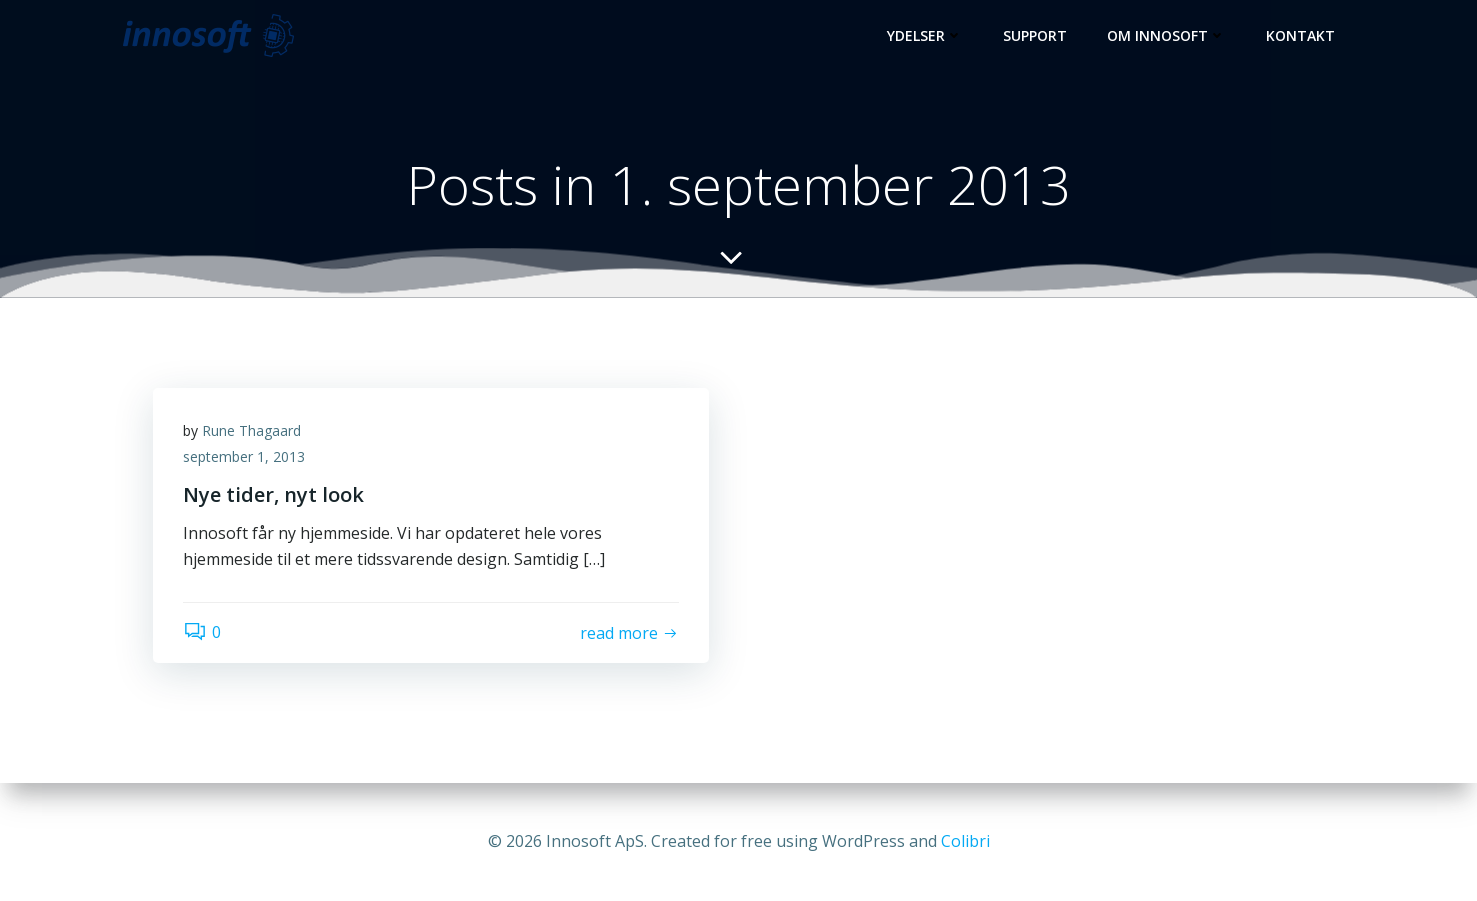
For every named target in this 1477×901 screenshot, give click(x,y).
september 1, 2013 (244, 456)
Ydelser (925, 35)
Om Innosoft (1166, 35)
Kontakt (1300, 35)
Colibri (965, 841)
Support (1035, 35)
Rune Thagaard (251, 430)
